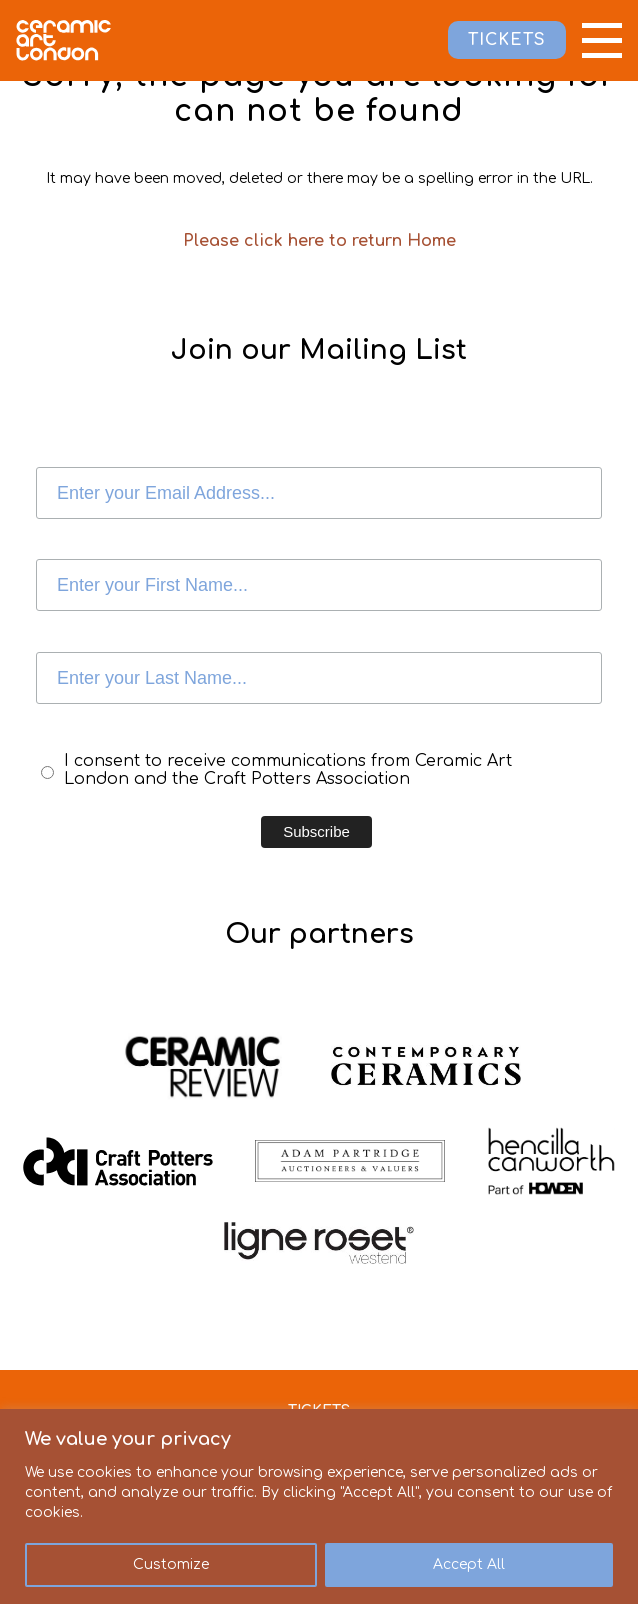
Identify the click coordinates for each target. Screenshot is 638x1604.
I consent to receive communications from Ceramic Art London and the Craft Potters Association (288, 770)
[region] (319, 1506)
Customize (171, 1564)
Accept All (469, 1564)
